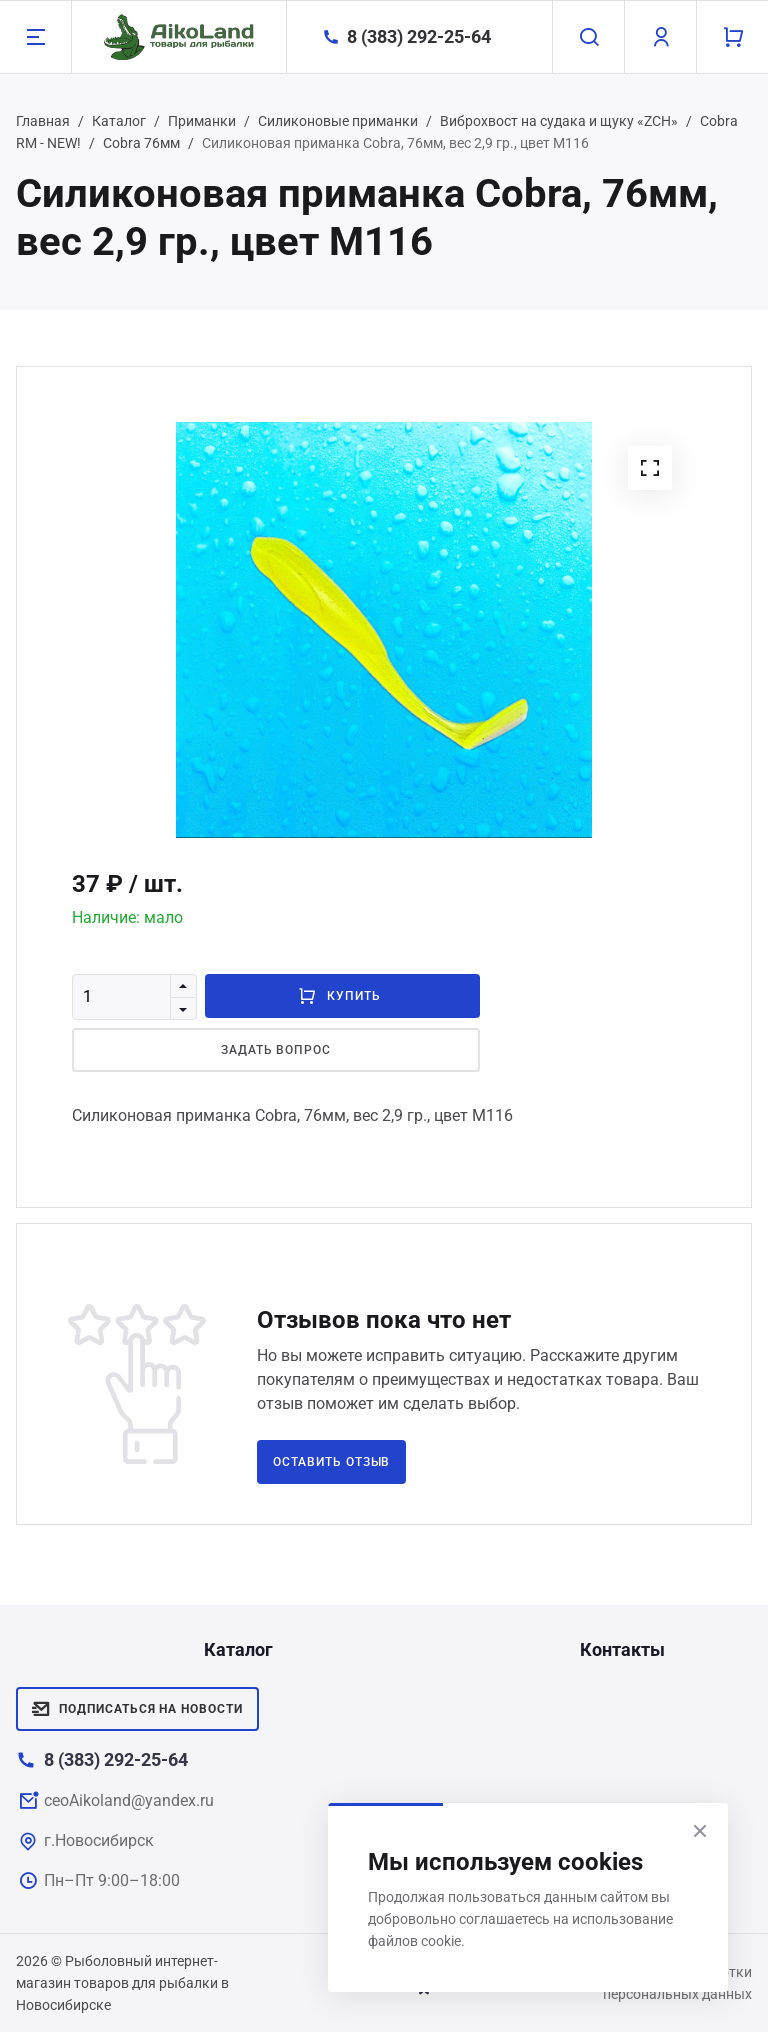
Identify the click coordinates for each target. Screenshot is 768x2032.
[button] (650, 468)
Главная (43, 121)
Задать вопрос (276, 1050)
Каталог (119, 121)
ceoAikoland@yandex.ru (129, 1800)
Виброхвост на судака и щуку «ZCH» (559, 121)
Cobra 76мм (141, 143)
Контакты (622, 1649)
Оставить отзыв (331, 1462)
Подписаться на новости (137, 1709)
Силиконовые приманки (338, 121)
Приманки (202, 121)
